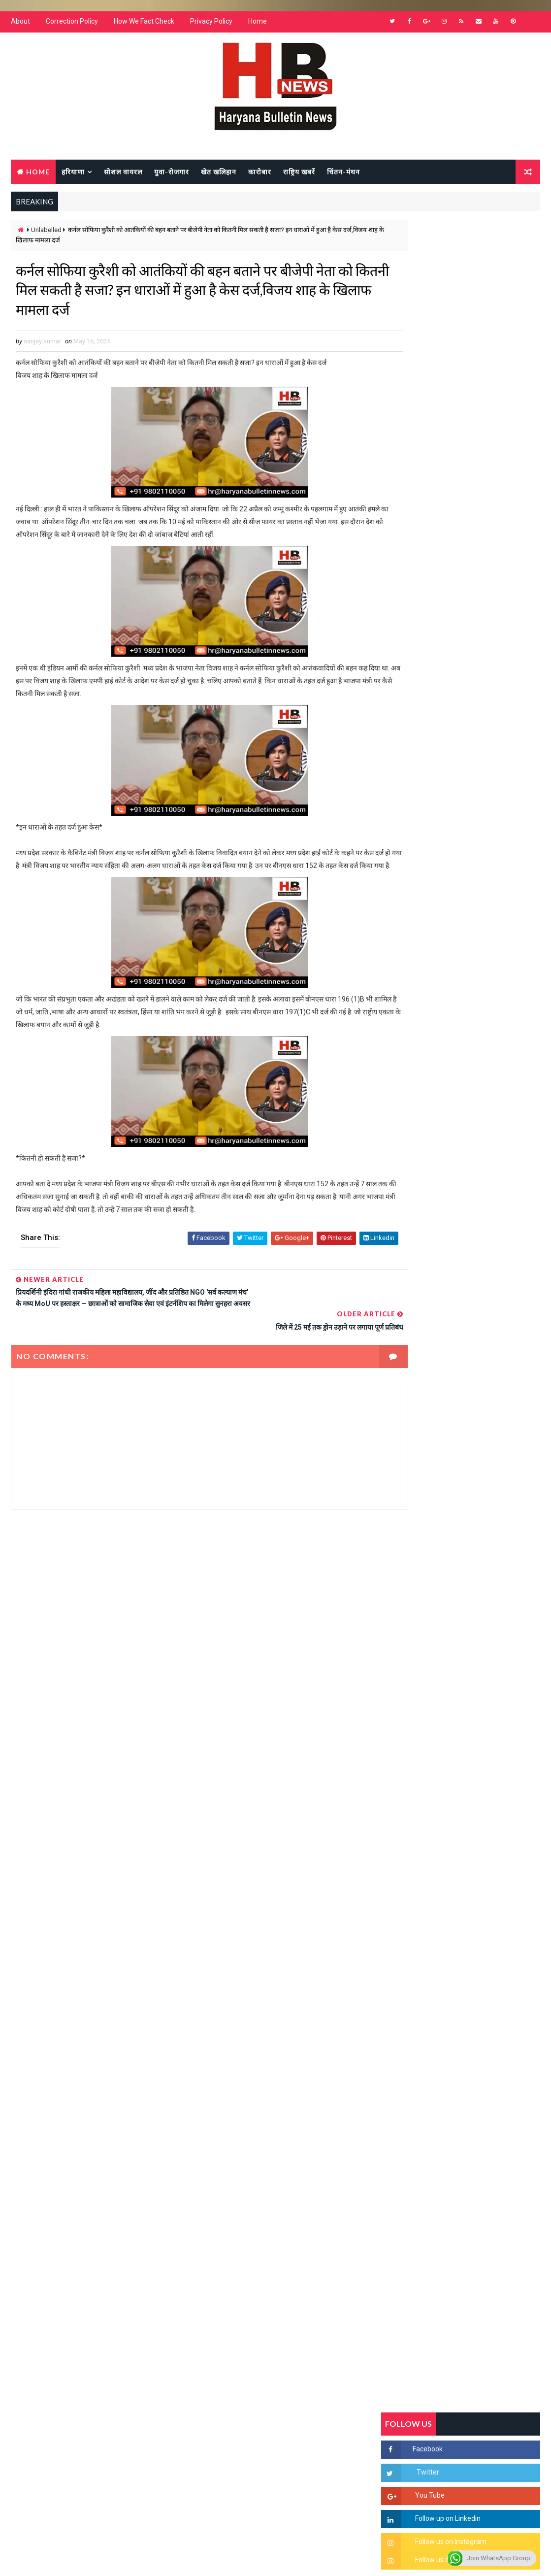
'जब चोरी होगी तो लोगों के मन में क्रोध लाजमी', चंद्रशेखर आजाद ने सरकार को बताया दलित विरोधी (483, 1183)
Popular (461, 968)
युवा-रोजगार (171, 174)
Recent (407, 968)
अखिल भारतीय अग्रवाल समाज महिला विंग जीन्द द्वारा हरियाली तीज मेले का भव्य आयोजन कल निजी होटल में (480, 1305)
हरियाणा (73, 174)
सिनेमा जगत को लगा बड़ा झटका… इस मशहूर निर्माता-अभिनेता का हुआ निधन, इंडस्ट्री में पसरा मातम (483, 1426)
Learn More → (45, 2296)
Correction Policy (72, 25)
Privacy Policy (211, 25)
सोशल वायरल (123, 174)
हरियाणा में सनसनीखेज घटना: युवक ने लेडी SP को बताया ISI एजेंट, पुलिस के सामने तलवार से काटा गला (480, 1224)
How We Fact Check (144, 25)
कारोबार (259, 174)
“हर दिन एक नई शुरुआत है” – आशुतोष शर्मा (482, 1256)
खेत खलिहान (218, 174)
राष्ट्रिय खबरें (299, 174)
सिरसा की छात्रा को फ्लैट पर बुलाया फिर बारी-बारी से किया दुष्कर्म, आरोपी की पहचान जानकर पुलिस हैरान (483, 1141)
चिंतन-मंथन (343, 174)
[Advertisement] (190, 1627)
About (20, 25)
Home (257, 25)
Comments (513, 968)
